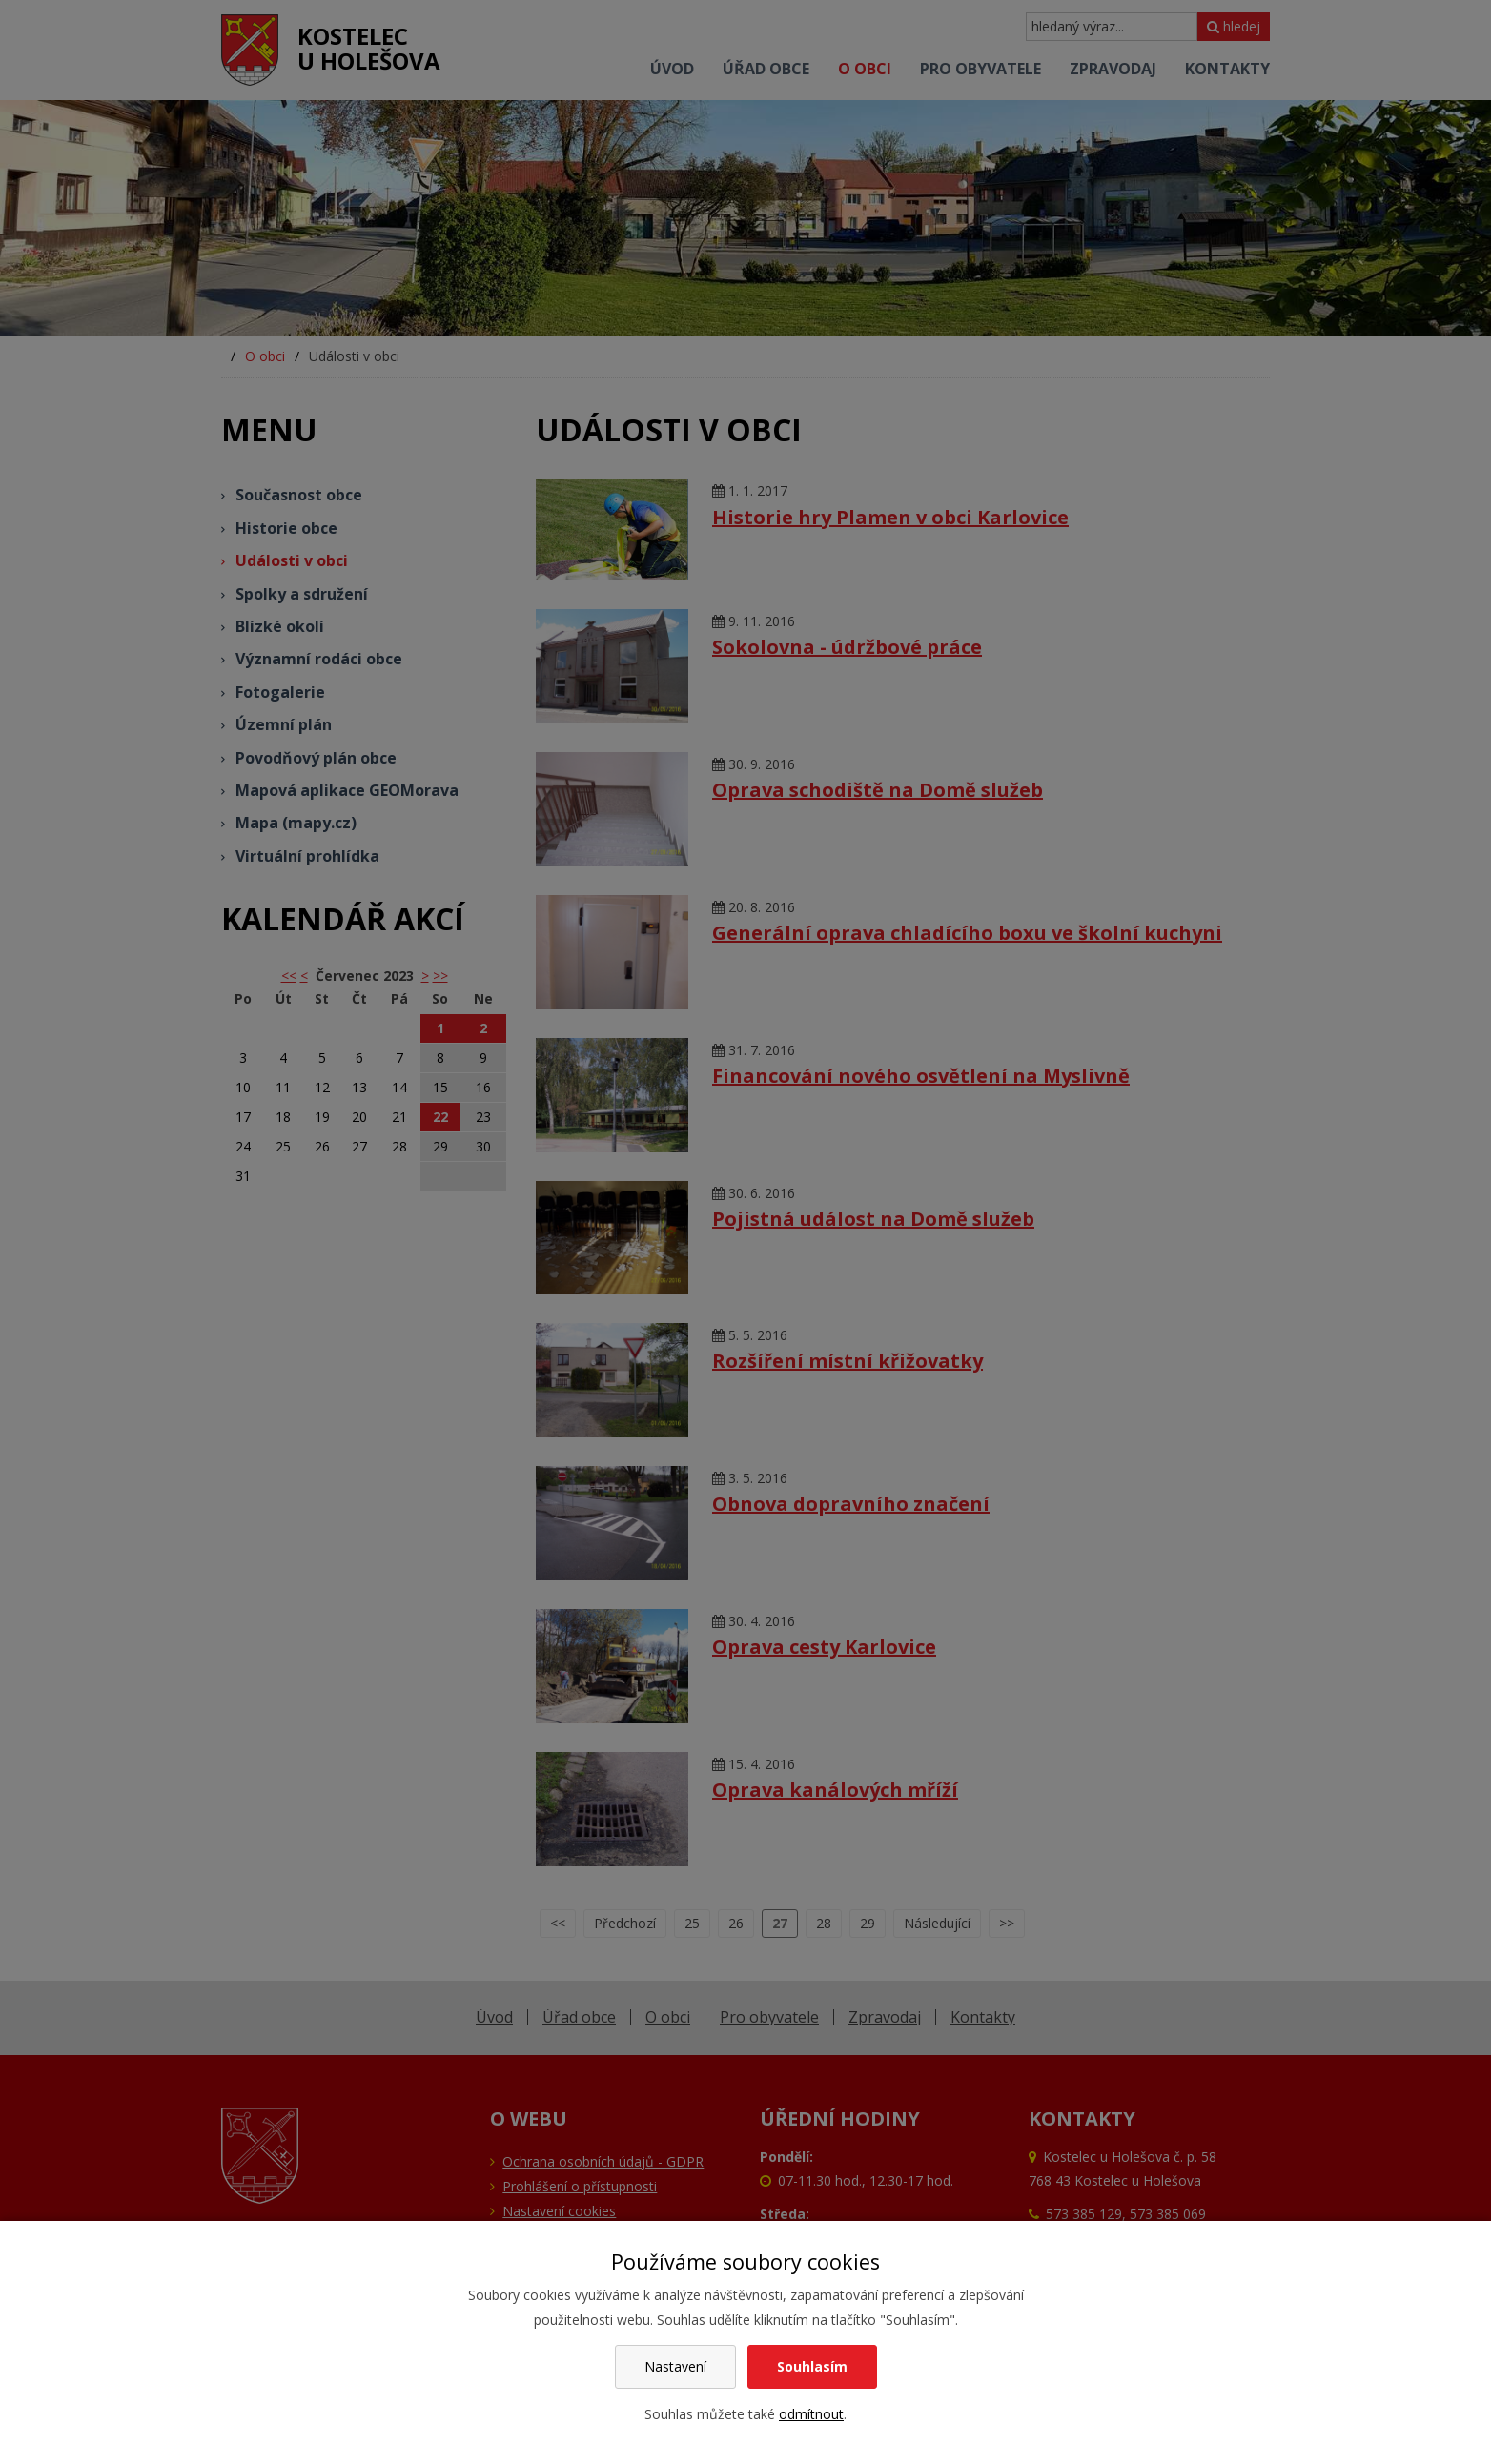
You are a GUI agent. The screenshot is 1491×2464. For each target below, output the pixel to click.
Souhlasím (812, 2366)
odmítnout (811, 2414)
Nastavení (675, 2366)
